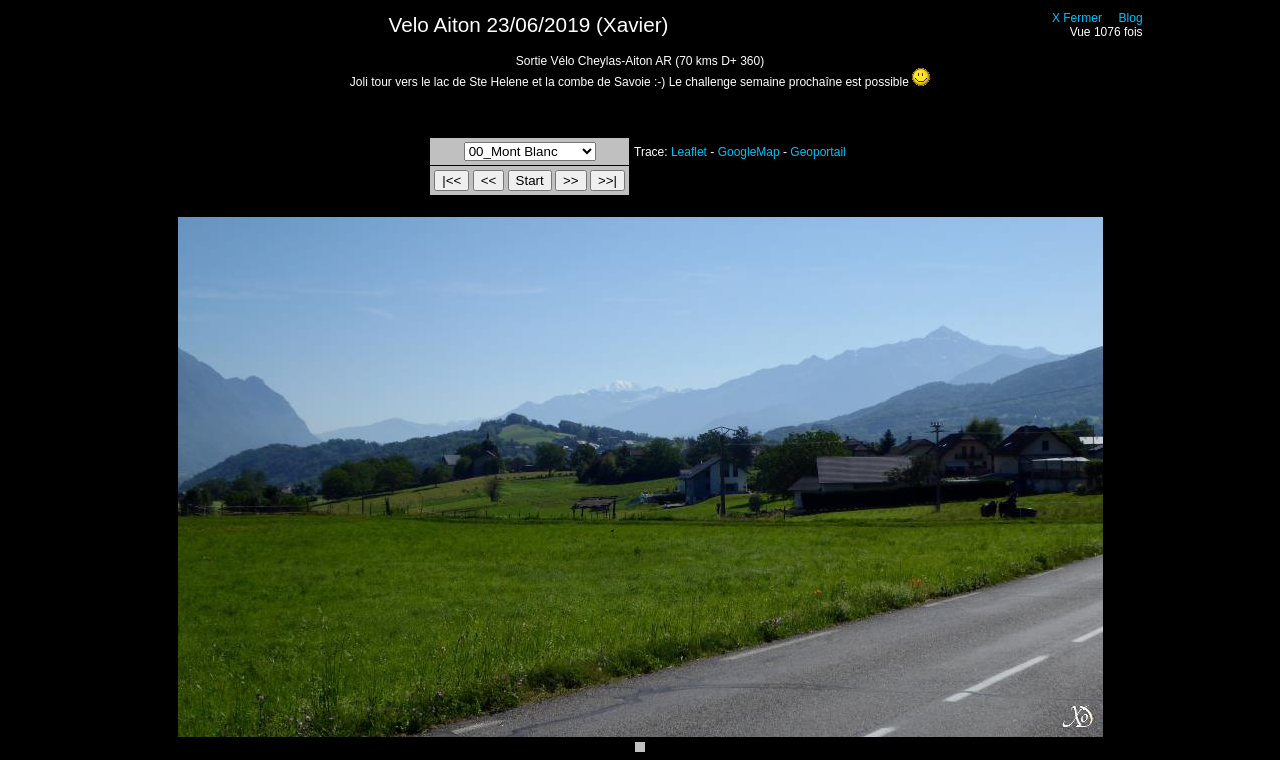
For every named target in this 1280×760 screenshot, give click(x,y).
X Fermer (1077, 18)
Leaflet (689, 152)
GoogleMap (749, 152)
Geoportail (817, 152)
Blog (1131, 18)
